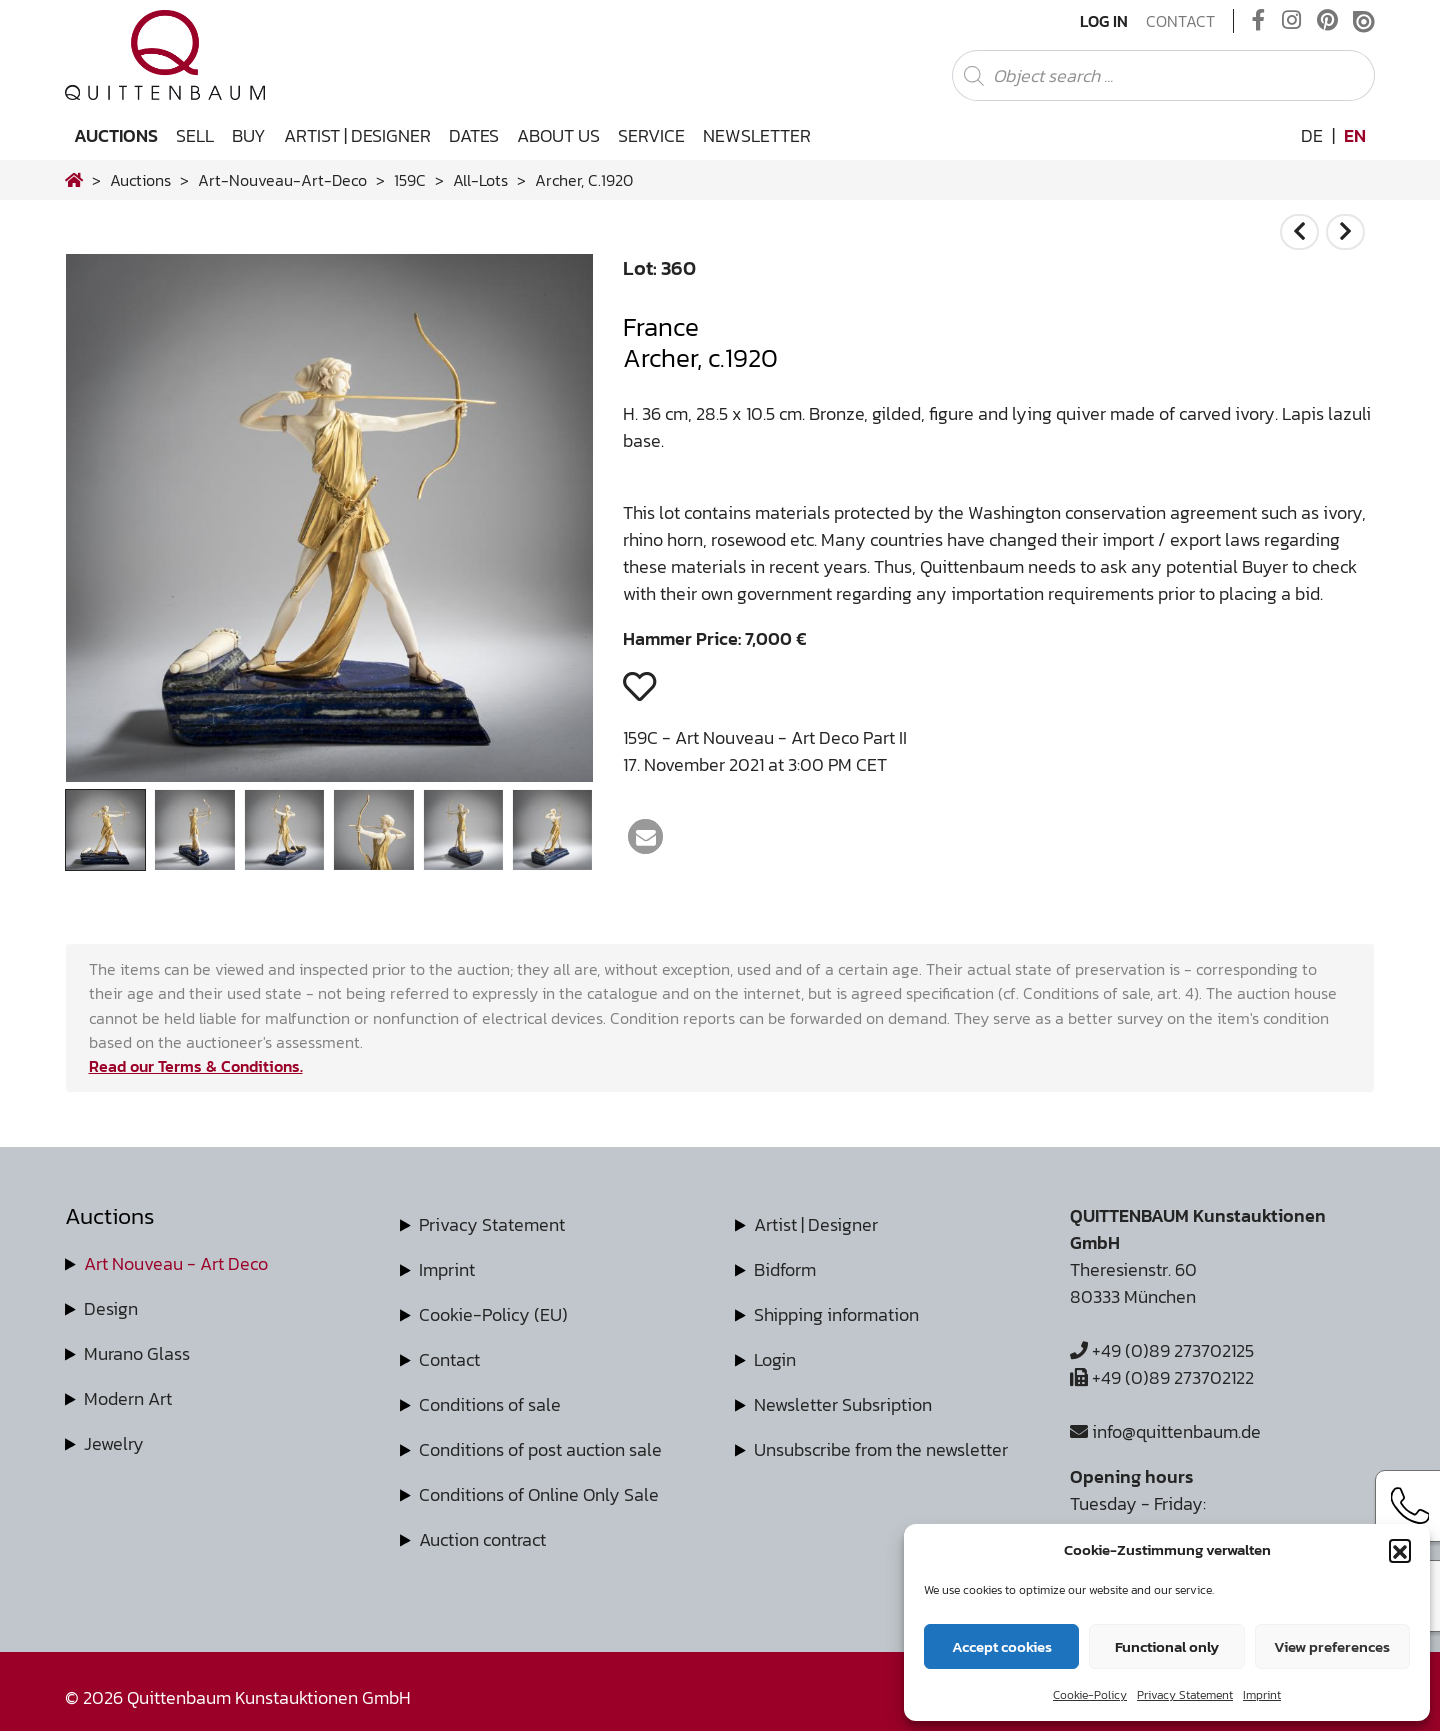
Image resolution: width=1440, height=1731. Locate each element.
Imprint (1262, 1695)
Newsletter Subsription (843, 1404)
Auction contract (482, 1539)
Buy (249, 135)
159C (410, 180)
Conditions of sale (490, 1404)
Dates (474, 135)
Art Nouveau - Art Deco (176, 1263)
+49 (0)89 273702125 (1162, 1350)
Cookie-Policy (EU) (493, 1314)
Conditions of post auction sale (540, 1449)
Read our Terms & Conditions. (196, 1066)
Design (111, 1308)
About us (558, 135)
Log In (1104, 21)
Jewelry (114, 1443)
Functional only (1167, 1646)
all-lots (480, 180)
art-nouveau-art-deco (282, 180)
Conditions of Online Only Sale (539, 1494)
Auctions (116, 135)
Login (775, 1359)
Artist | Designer (357, 135)
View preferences (1332, 1646)
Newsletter (757, 135)
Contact (1180, 21)
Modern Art (128, 1398)
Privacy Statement (1185, 1695)
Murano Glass (137, 1353)
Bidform (785, 1269)
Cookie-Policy (1090, 1695)
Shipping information (836, 1314)
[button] (1400, 1550)
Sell (195, 135)
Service (651, 135)
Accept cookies (1002, 1646)
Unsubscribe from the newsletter (881, 1449)
